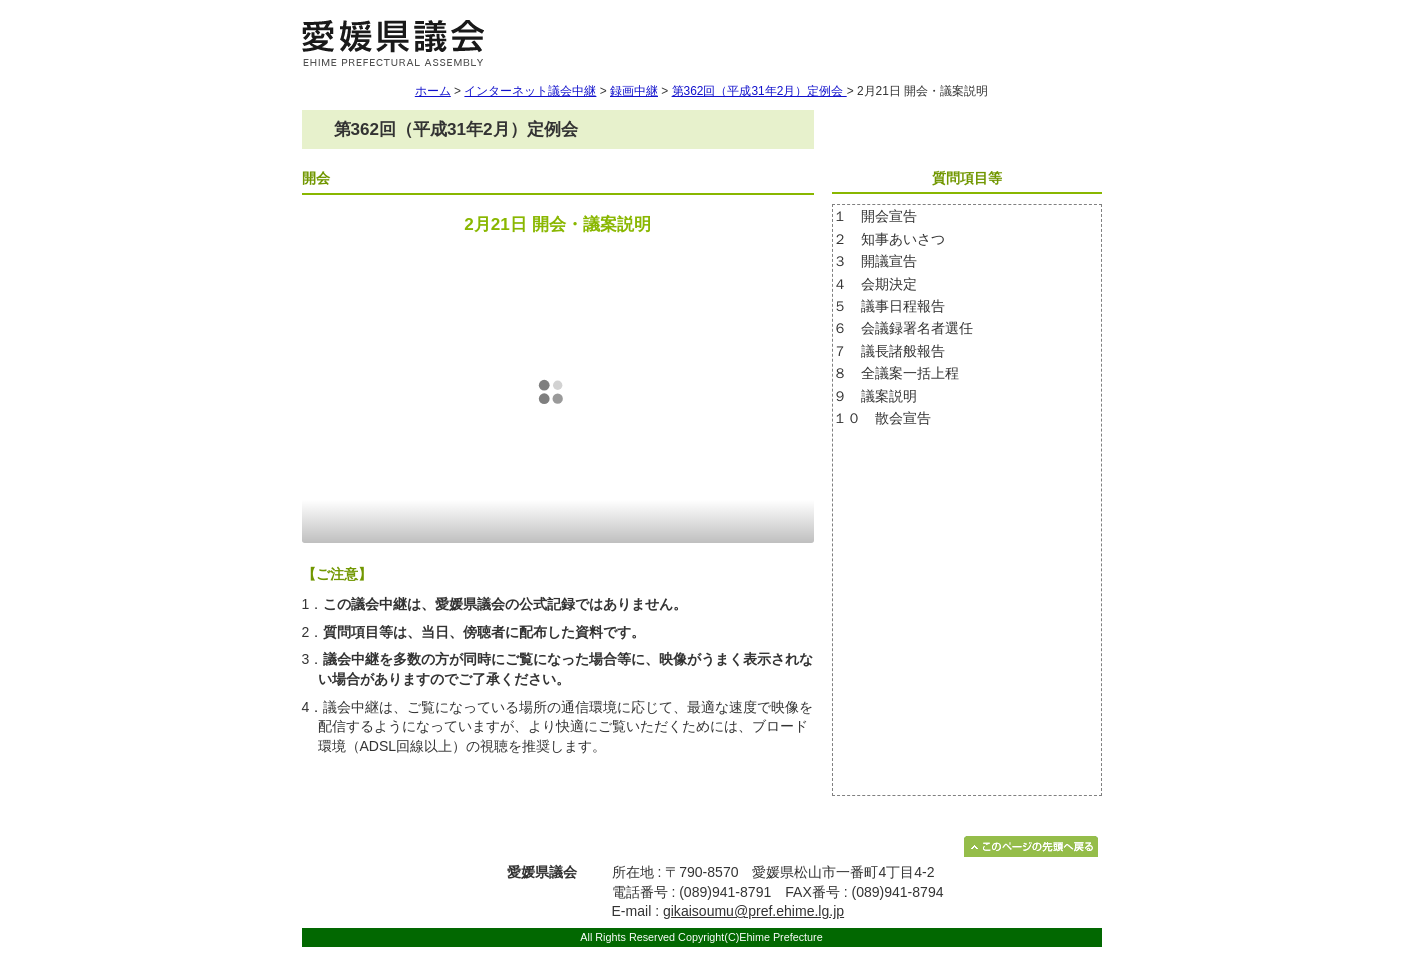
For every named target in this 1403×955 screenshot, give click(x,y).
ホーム (433, 91)
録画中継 (634, 91)
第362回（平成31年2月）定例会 (759, 91)
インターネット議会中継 (530, 91)
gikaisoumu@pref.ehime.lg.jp (753, 911)
